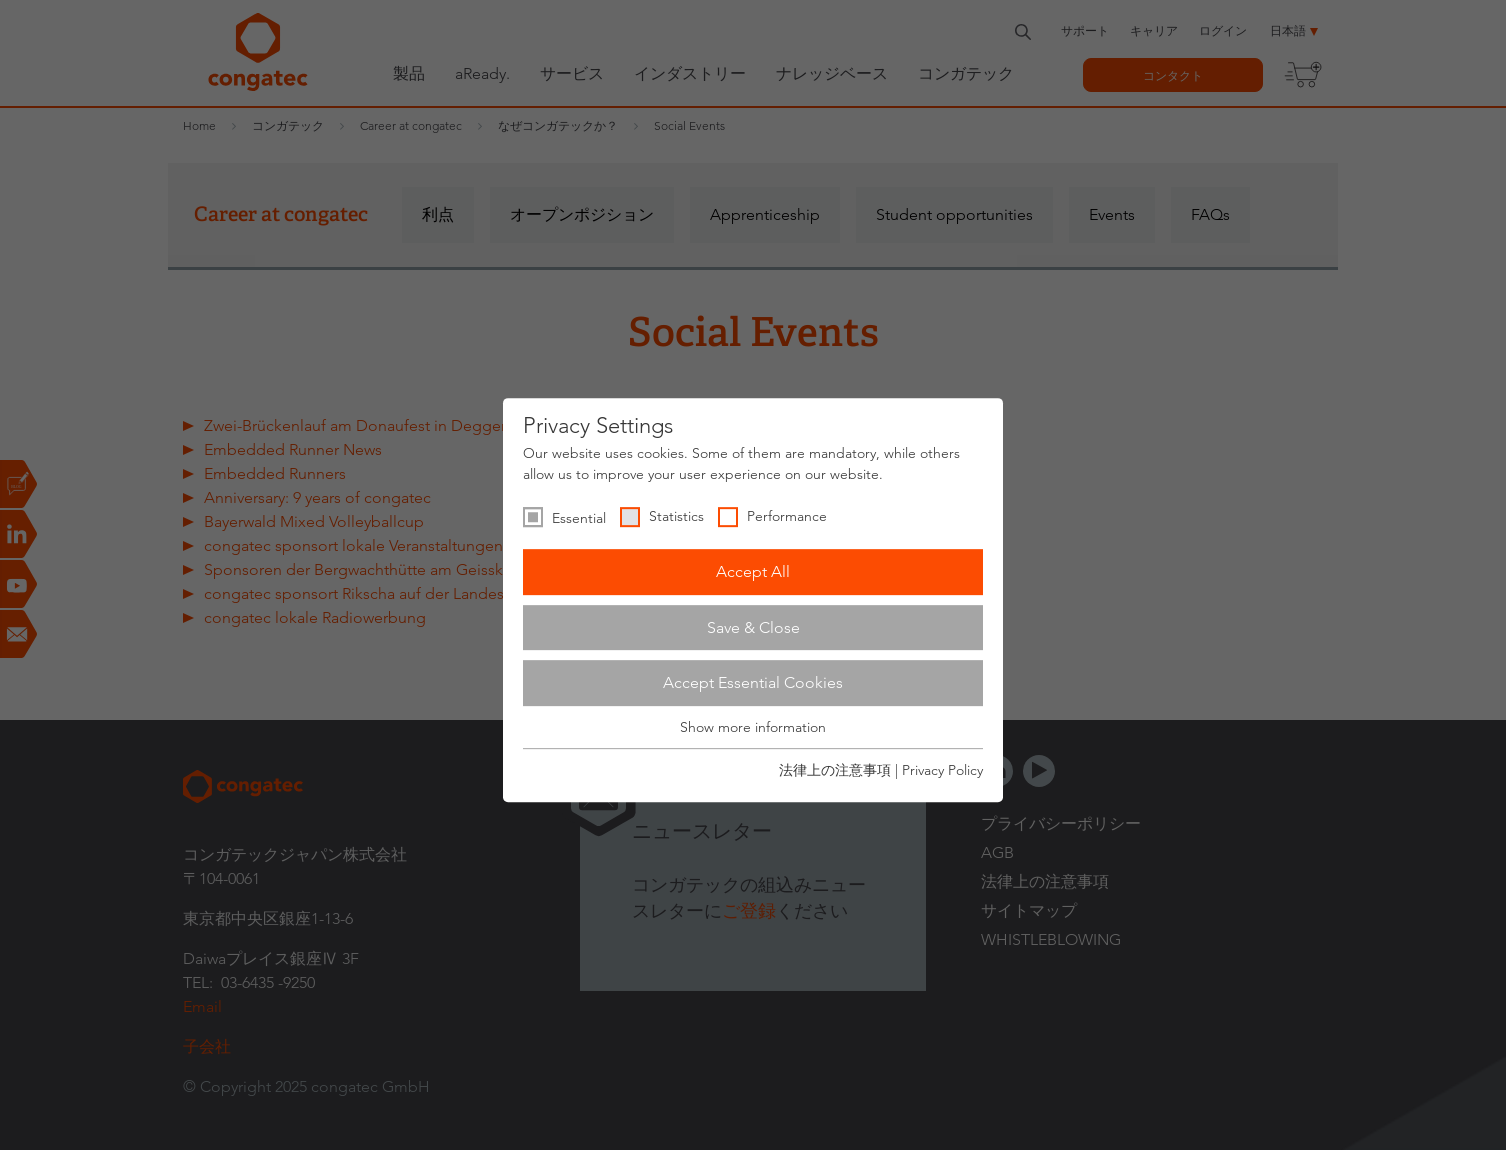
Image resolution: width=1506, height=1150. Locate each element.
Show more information (753, 727)
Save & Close (753, 627)
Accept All (753, 571)
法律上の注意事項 (835, 770)
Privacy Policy (942, 770)
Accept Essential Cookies (753, 682)
